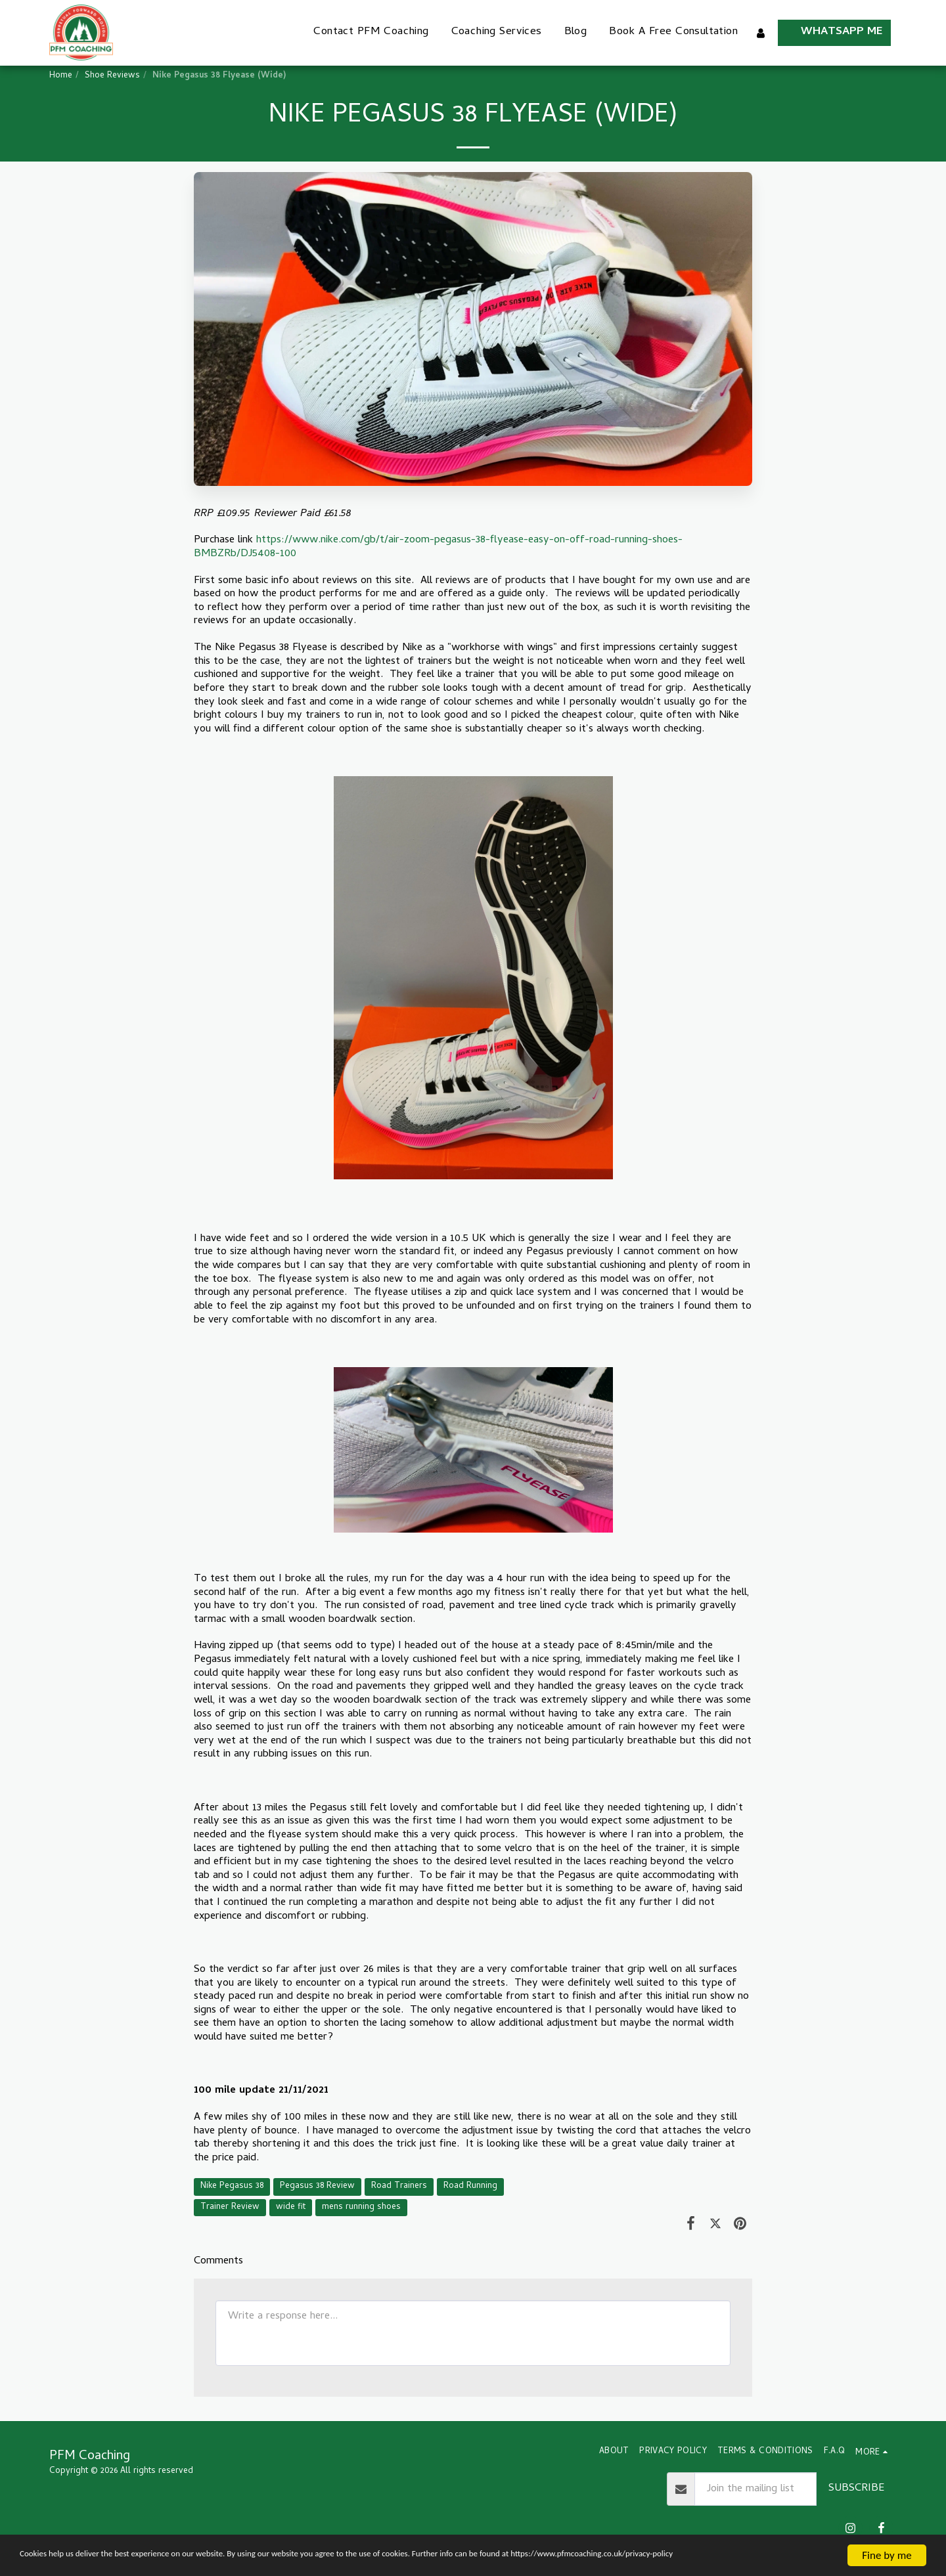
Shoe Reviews (112, 76)
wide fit (290, 2207)
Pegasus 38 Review (317, 2186)
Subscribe (856, 2488)
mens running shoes (361, 2207)
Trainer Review (229, 2207)
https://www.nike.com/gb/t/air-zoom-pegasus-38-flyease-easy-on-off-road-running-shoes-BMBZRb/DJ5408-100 (438, 547)
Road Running (470, 2186)
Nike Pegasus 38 (231, 2186)
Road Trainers (399, 2186)
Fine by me (886, 2543)
